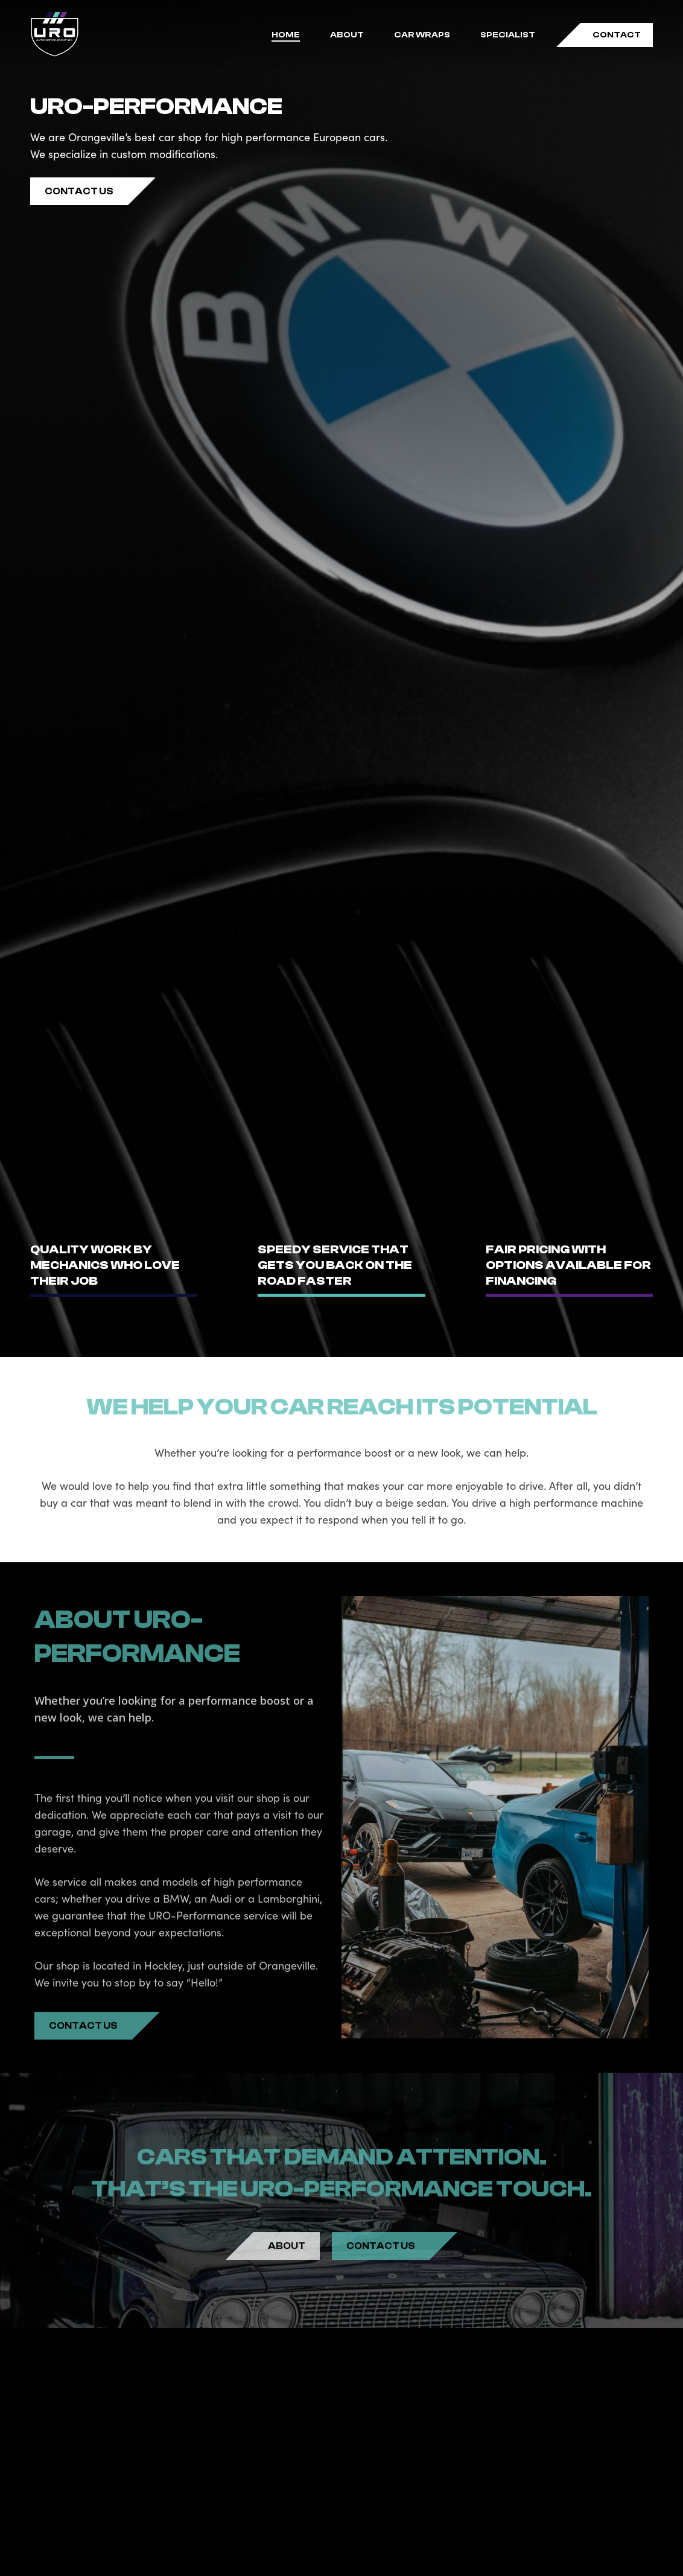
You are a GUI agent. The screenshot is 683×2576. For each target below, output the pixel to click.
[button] (79, 191)
